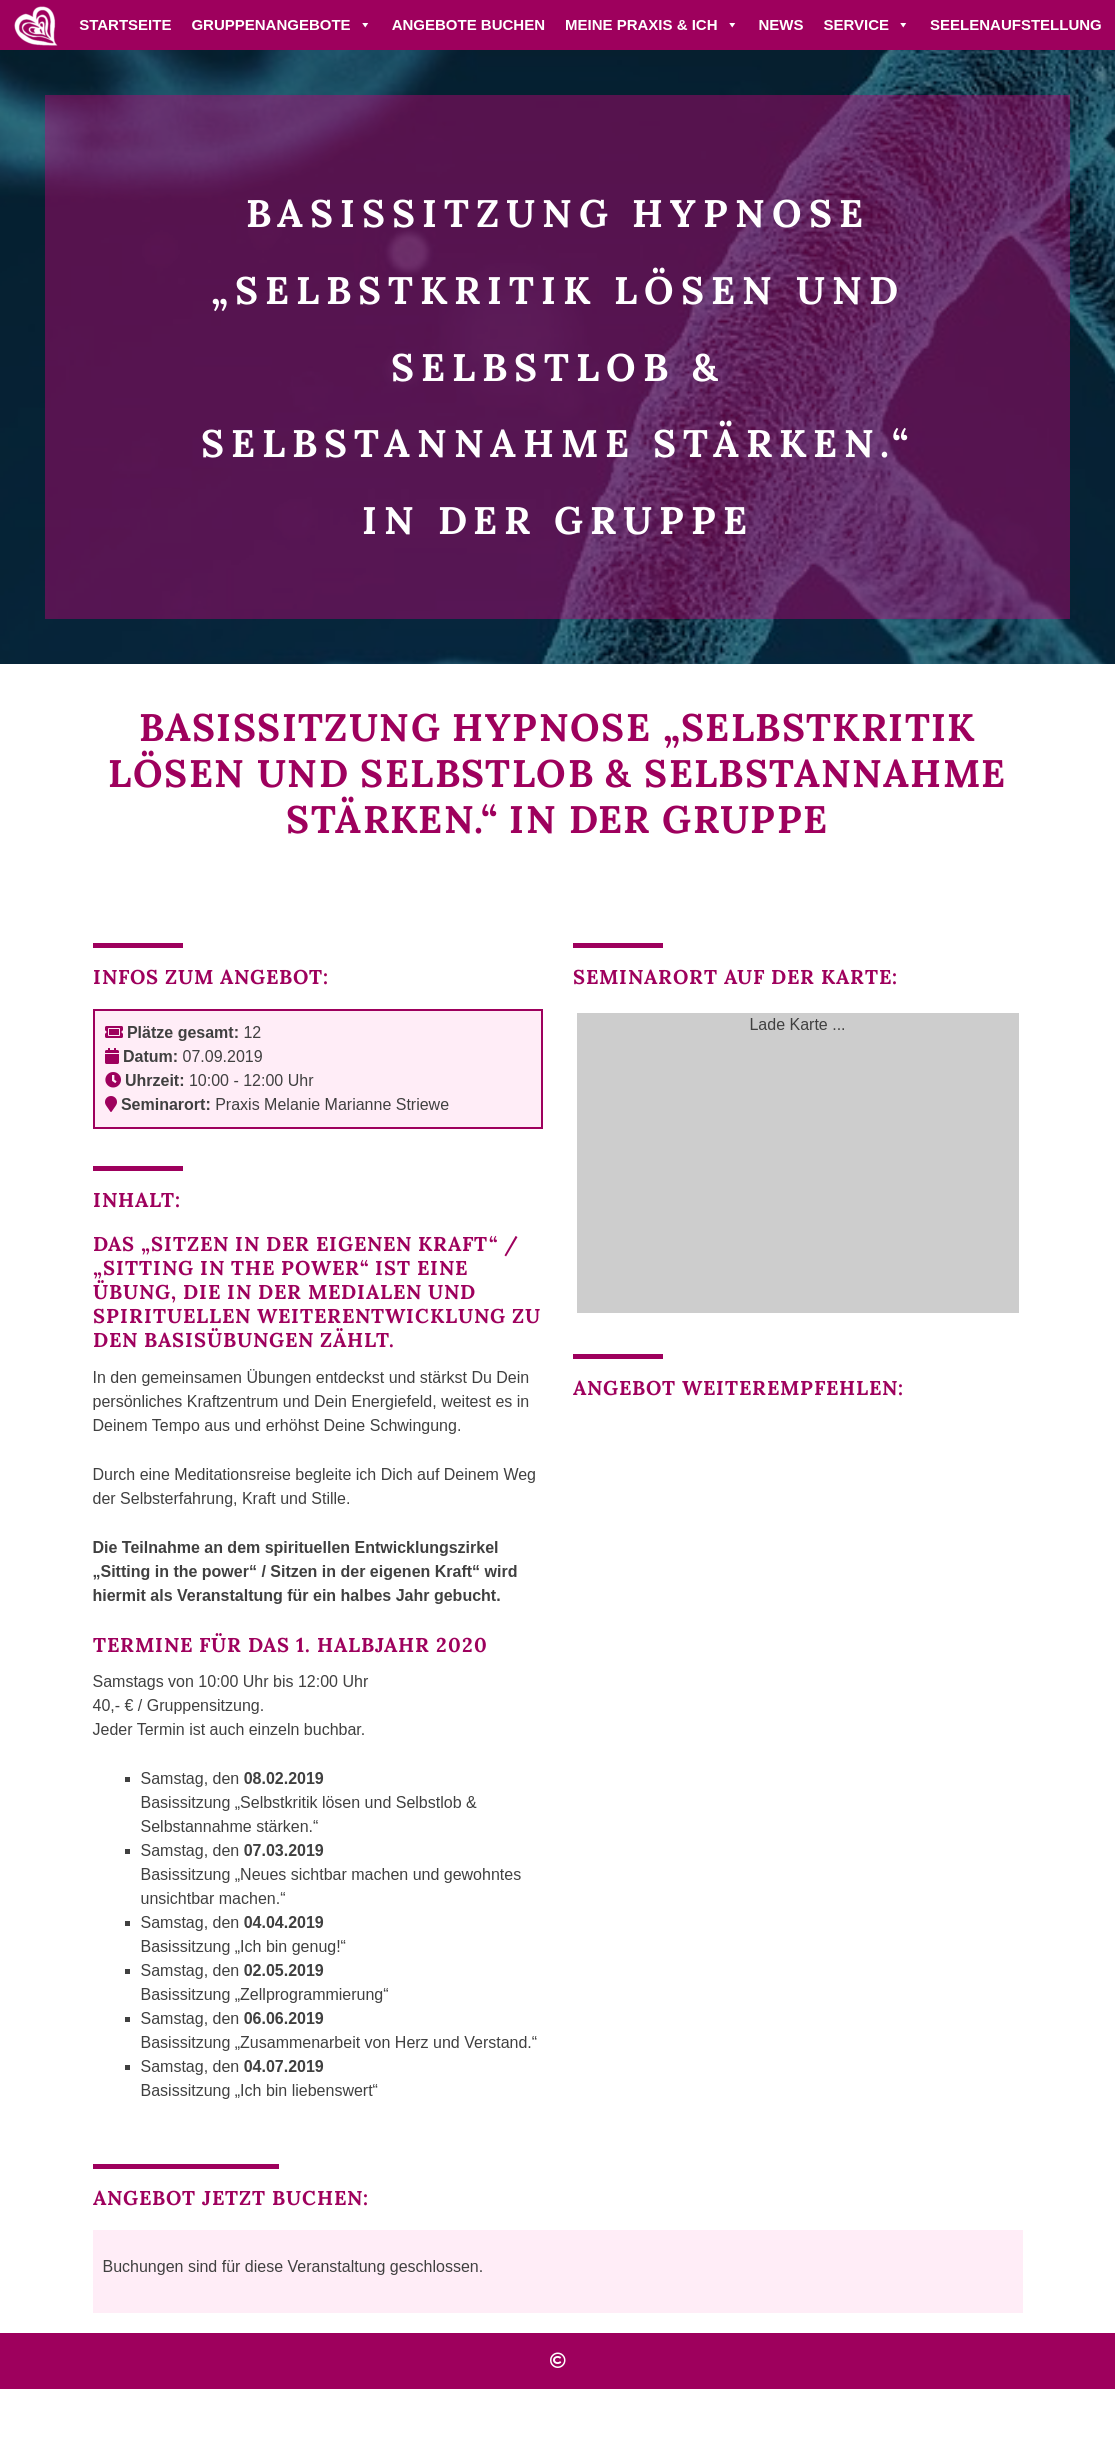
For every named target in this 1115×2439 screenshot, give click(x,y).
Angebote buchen (468, 24)
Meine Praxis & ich (652, 24)
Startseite (125, 24)
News (781, 24)
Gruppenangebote (281, 24)
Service (867, 24)
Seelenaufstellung (1016, 24)
